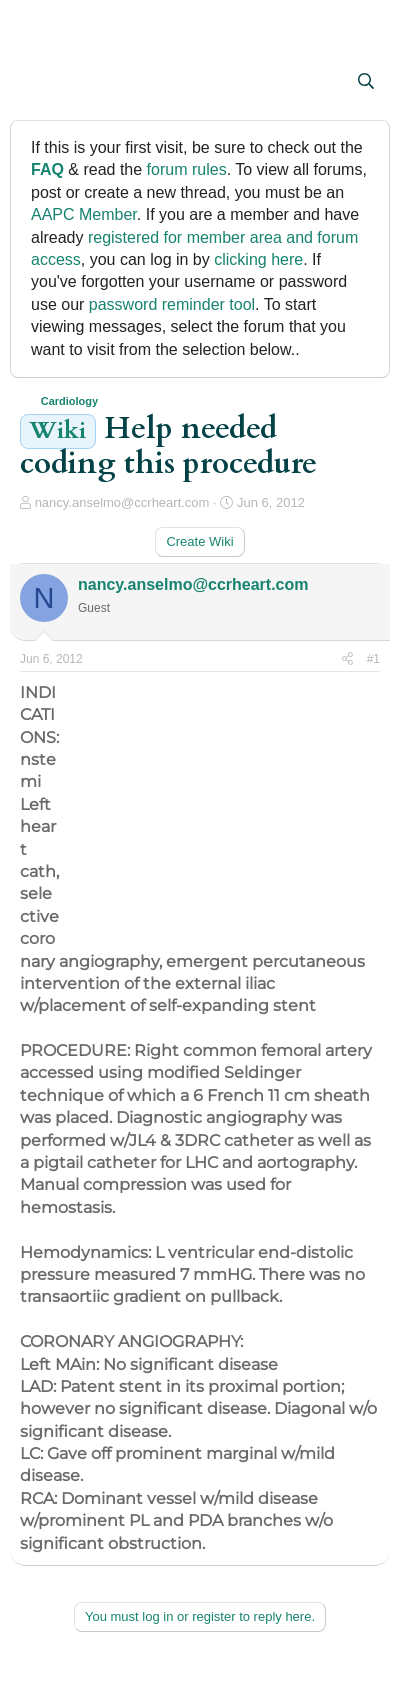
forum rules (187, 169)
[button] (37, 83)
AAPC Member (84, 214)
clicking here (258, 259)
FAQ (47, 169)
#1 (373, 659)
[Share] (347, 659)
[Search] (365, 82)
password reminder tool (172, 304)
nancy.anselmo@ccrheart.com (122, 502)
